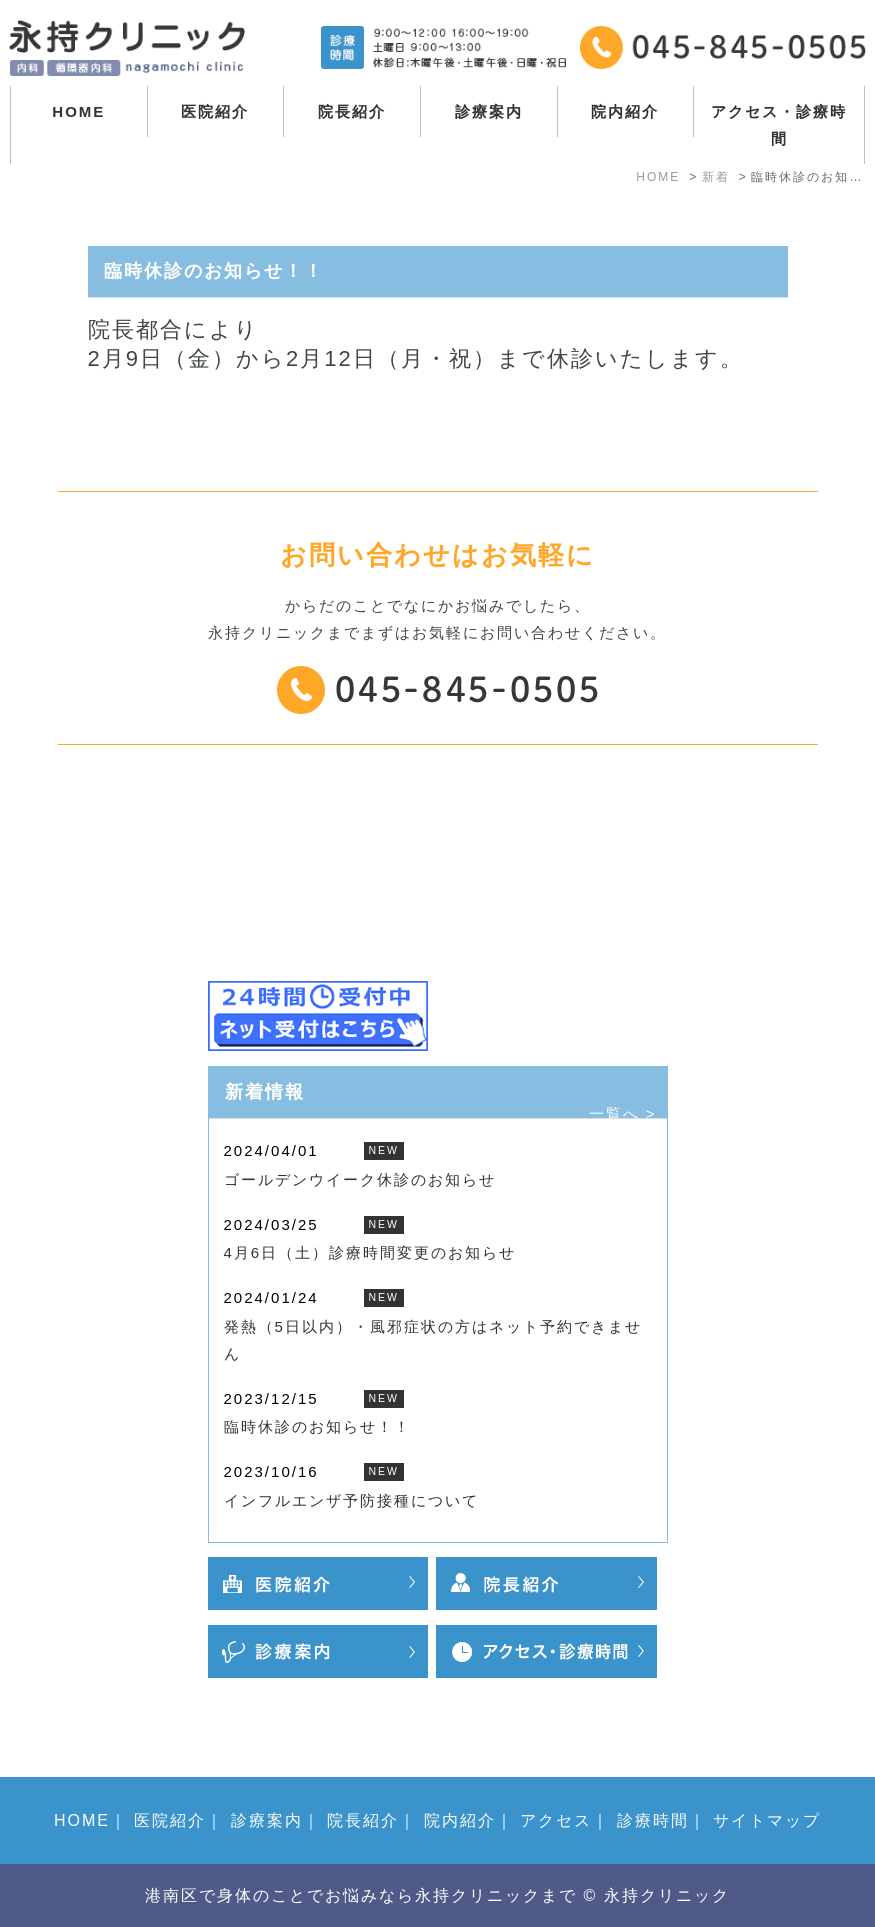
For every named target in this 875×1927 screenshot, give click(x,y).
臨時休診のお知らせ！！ (317, 1426)
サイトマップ (767, 1820)
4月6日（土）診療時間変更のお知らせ (370, 1252)
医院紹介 (215, 111)
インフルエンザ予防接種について (351, 1500)
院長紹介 (352, 111)
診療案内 (489, 111)
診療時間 (653, 1820)
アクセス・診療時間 (779, 125)
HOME (78, 111)
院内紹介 (625, 111)
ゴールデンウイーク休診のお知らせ (360, 1179)
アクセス (556, 1820)
